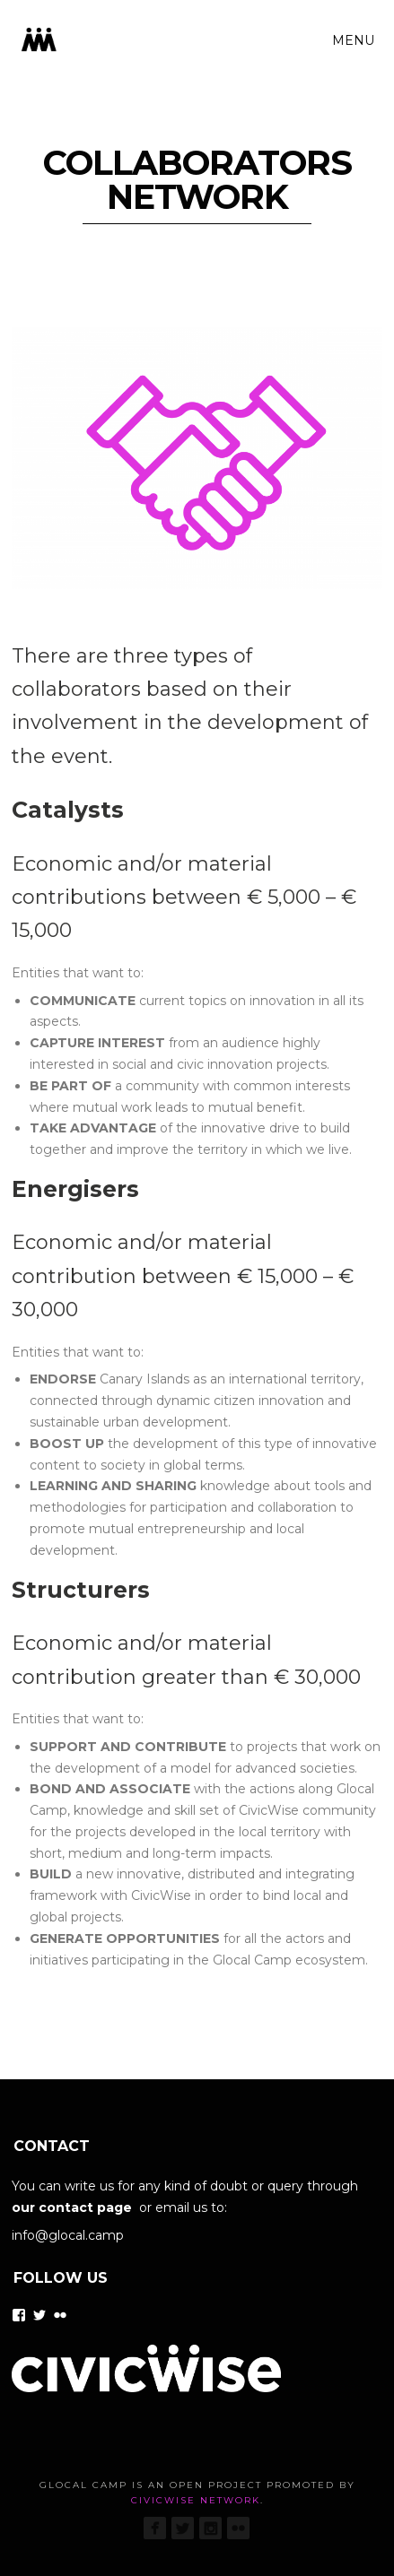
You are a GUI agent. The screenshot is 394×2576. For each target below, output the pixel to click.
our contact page (72, 2207)
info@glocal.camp (68, 2235)
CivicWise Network (195, 2500)
